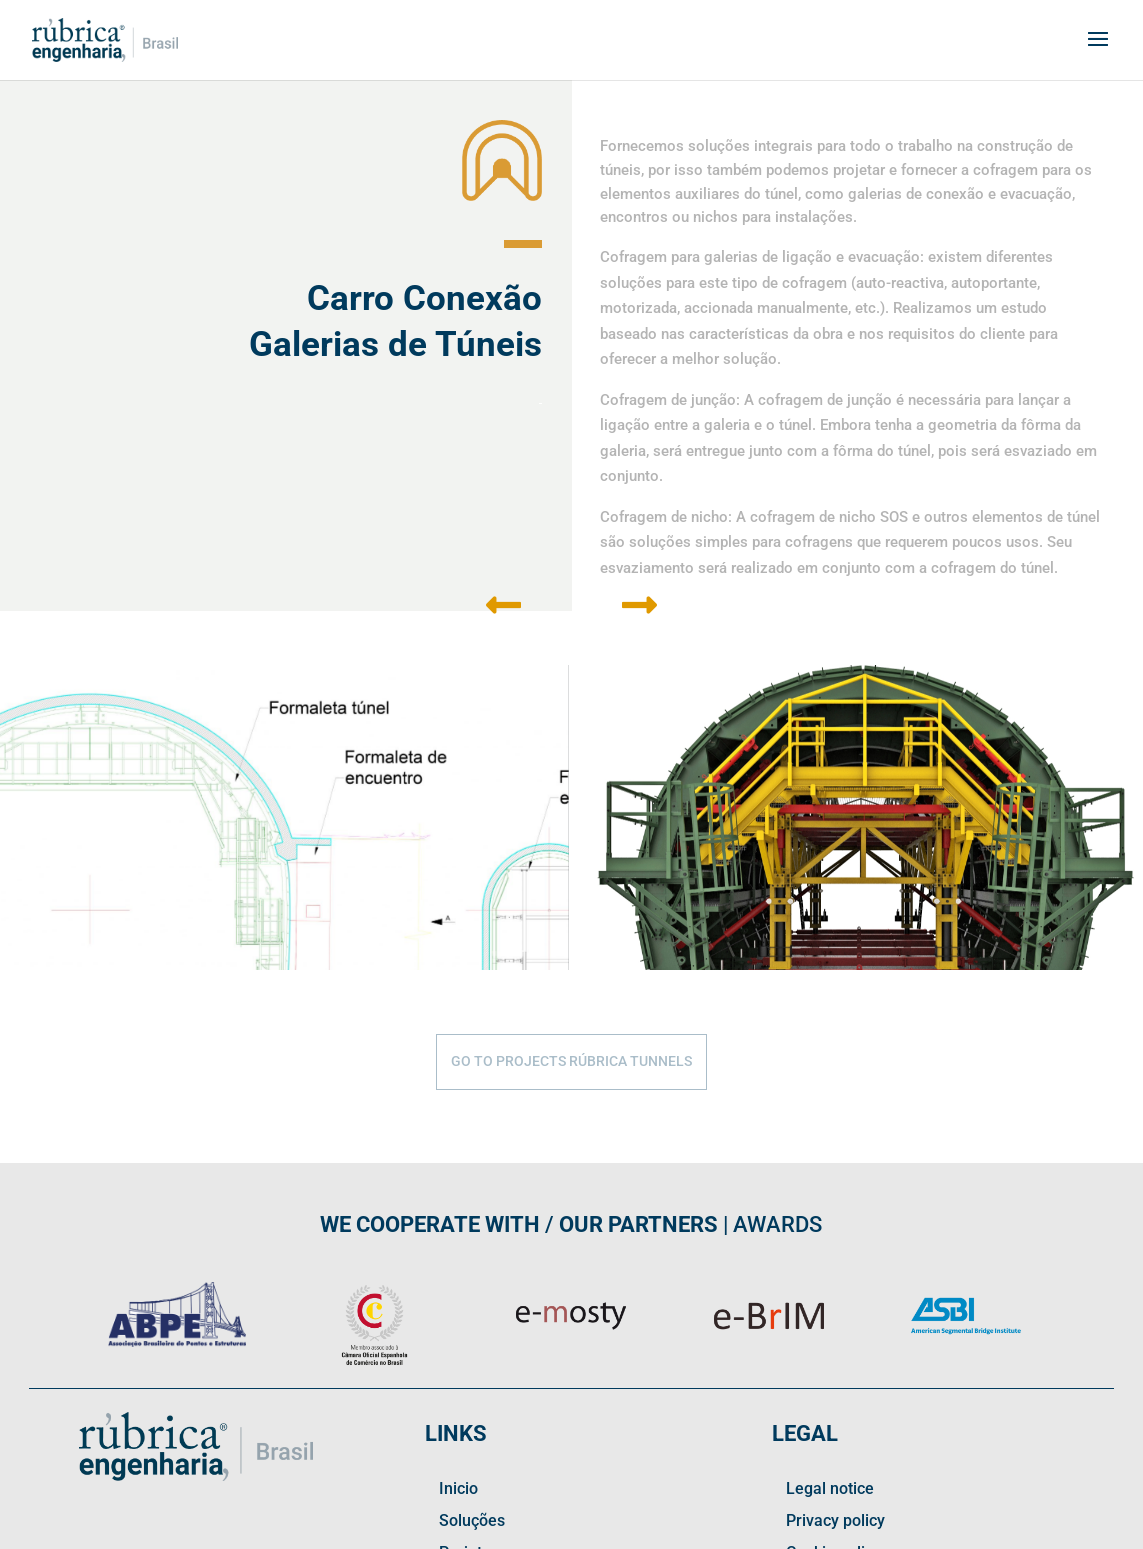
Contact (466, 1381)
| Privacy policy (272, 1534)
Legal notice (830, 1285)
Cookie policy (833, 1349)
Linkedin (469, 1413)
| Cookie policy (358, 1534)
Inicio (458, 1285)
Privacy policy (835, 1317)
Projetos (469, 1349)
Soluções (472, 1317)
